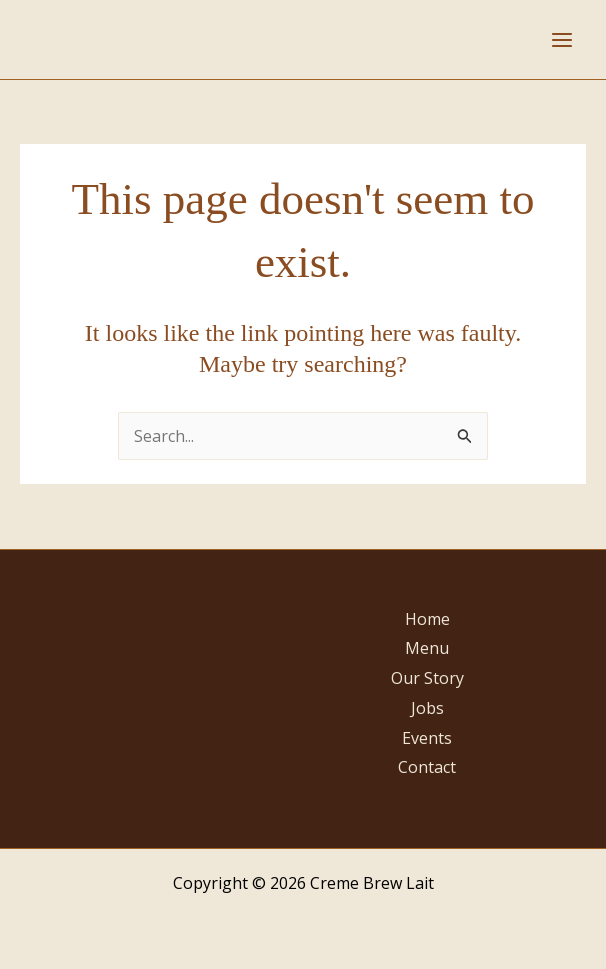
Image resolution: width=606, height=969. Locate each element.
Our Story (427, 678)
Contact (427, 767)
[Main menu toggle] (562, 40)
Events (427, 738)
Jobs (427, 708)
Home (427, 619)
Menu (427, 648)
